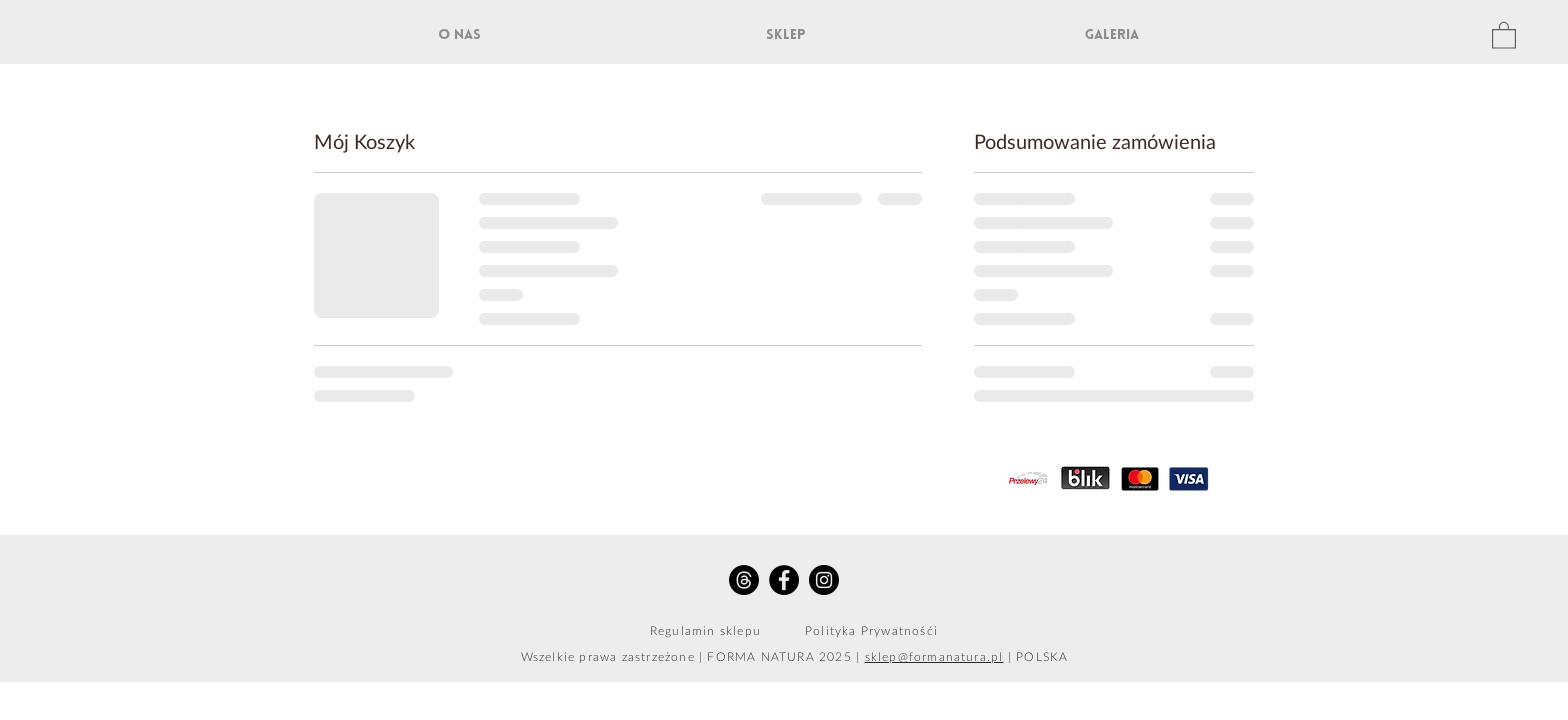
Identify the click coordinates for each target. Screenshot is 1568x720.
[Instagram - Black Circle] (824, 580)
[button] (1504, 34)
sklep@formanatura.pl (934, 657)
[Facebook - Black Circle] (784, 580)
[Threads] (744, 580)
